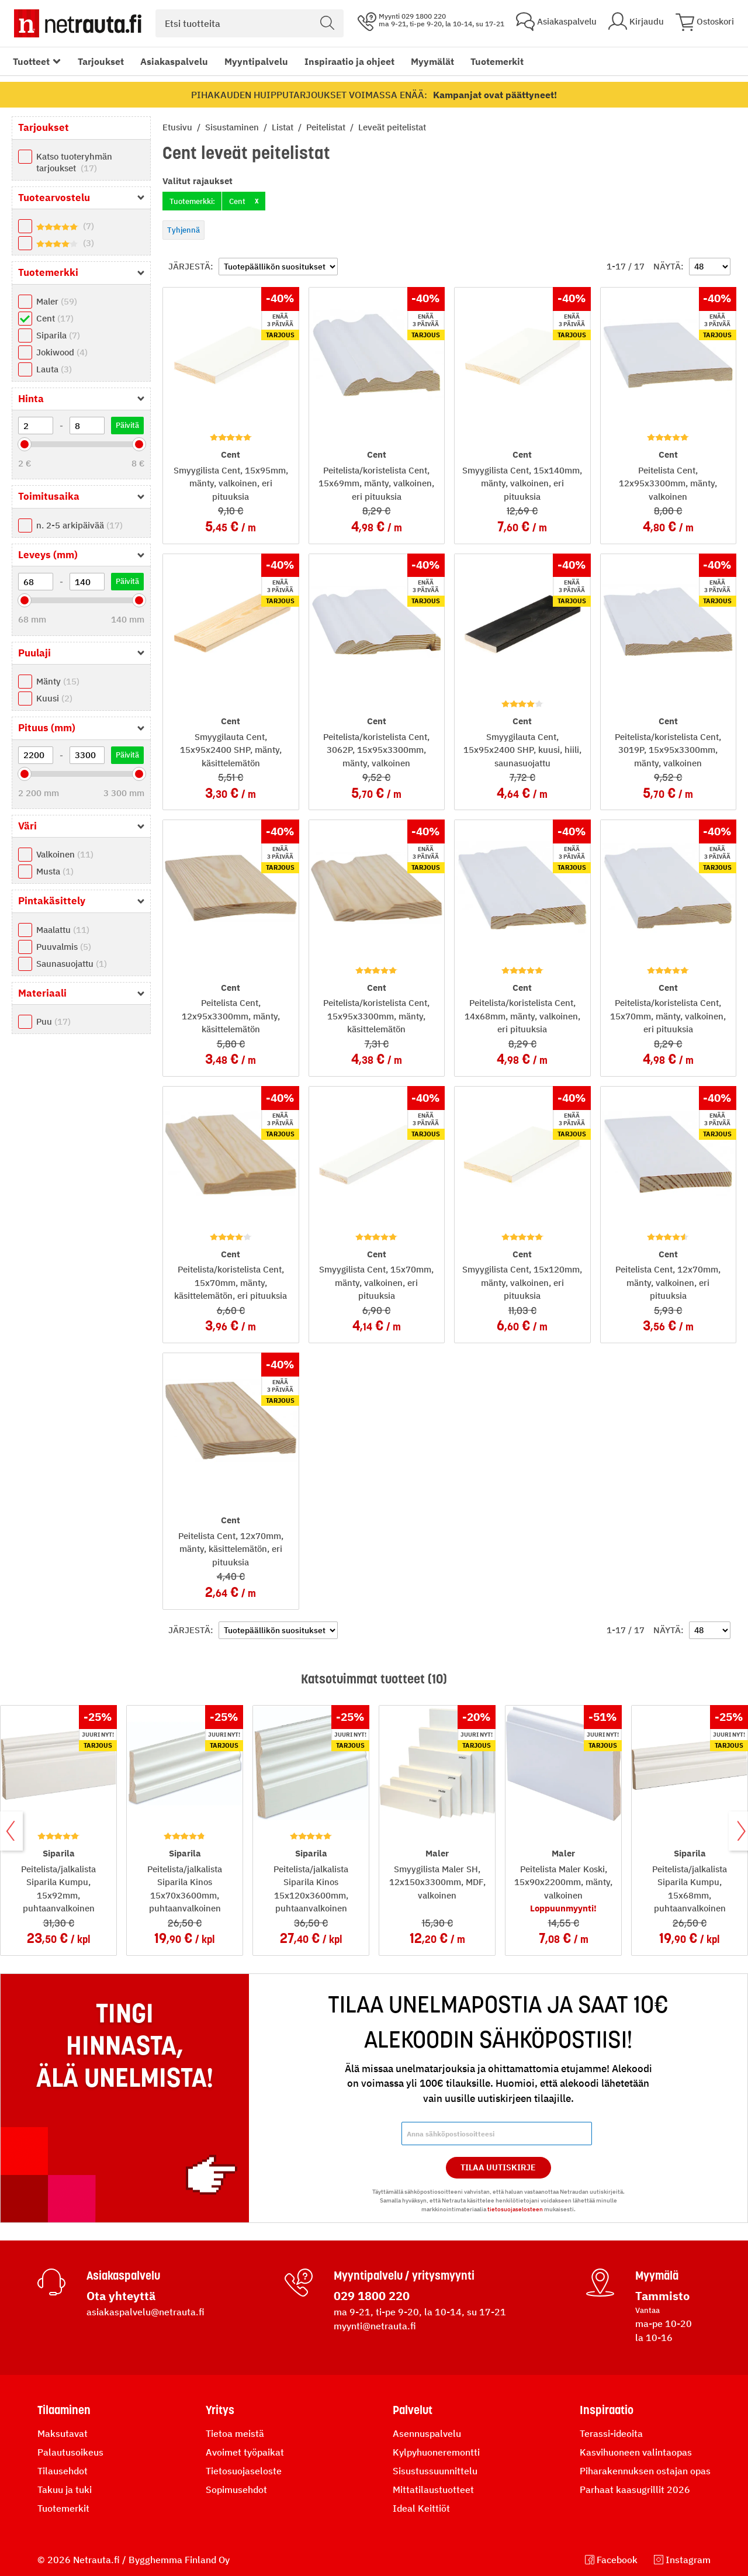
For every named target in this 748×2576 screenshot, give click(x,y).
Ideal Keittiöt (421, 2508)
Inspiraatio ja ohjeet (349, 61)
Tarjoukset (101, 61)
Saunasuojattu (71, 963)
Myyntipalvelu (256, 61)
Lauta (54, 369)
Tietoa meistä (235, 2433)
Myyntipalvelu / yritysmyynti (404, 2275)
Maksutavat (62, 2433)
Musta (55, 871)
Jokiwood (62, 352)
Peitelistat (327, 127)
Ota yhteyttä (120, 2296)
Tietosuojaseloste (244, 2471)
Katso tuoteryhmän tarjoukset (74, 162)
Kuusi (54, 698)
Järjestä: (190, 266)
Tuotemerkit (497, 61)
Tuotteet (31, 61)
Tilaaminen (64, 2410)
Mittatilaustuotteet (433, 2489)
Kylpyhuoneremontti (436, 2452)
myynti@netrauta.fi (375, 2326)
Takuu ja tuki (64, 2489)
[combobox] (249, 23)
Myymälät (432, 61)
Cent (55, 318)
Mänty (57, 681)
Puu (53, 1021)
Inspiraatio (606, 2410)
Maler (56, 301)
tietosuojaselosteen (515, 2209)
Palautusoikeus (70, 2452)
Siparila (58, 335)
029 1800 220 (372, 2296)
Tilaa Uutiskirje (498, 2167)
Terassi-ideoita (611, 2433)
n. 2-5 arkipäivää (79, 525)
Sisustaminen (233, 127)
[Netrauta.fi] (77, 23)
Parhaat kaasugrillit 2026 (635, 2489)
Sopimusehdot (236, 2489)
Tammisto (662, 2296)
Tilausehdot (62, 2471)
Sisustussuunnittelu (435, 2471)
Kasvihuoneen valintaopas (636, 2452)
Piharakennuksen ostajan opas (645, 2471)
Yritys (220, 2410)
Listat (284, 127)
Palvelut (412, 2410)
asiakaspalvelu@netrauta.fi (145, 2312)
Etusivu (178, 127)
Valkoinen (65, 854)
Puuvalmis (63, 946)
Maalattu (62, 929)
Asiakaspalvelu (174, 61)
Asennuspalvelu (427, 2433)
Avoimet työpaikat (245, 2452)
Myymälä (656, 2275)
